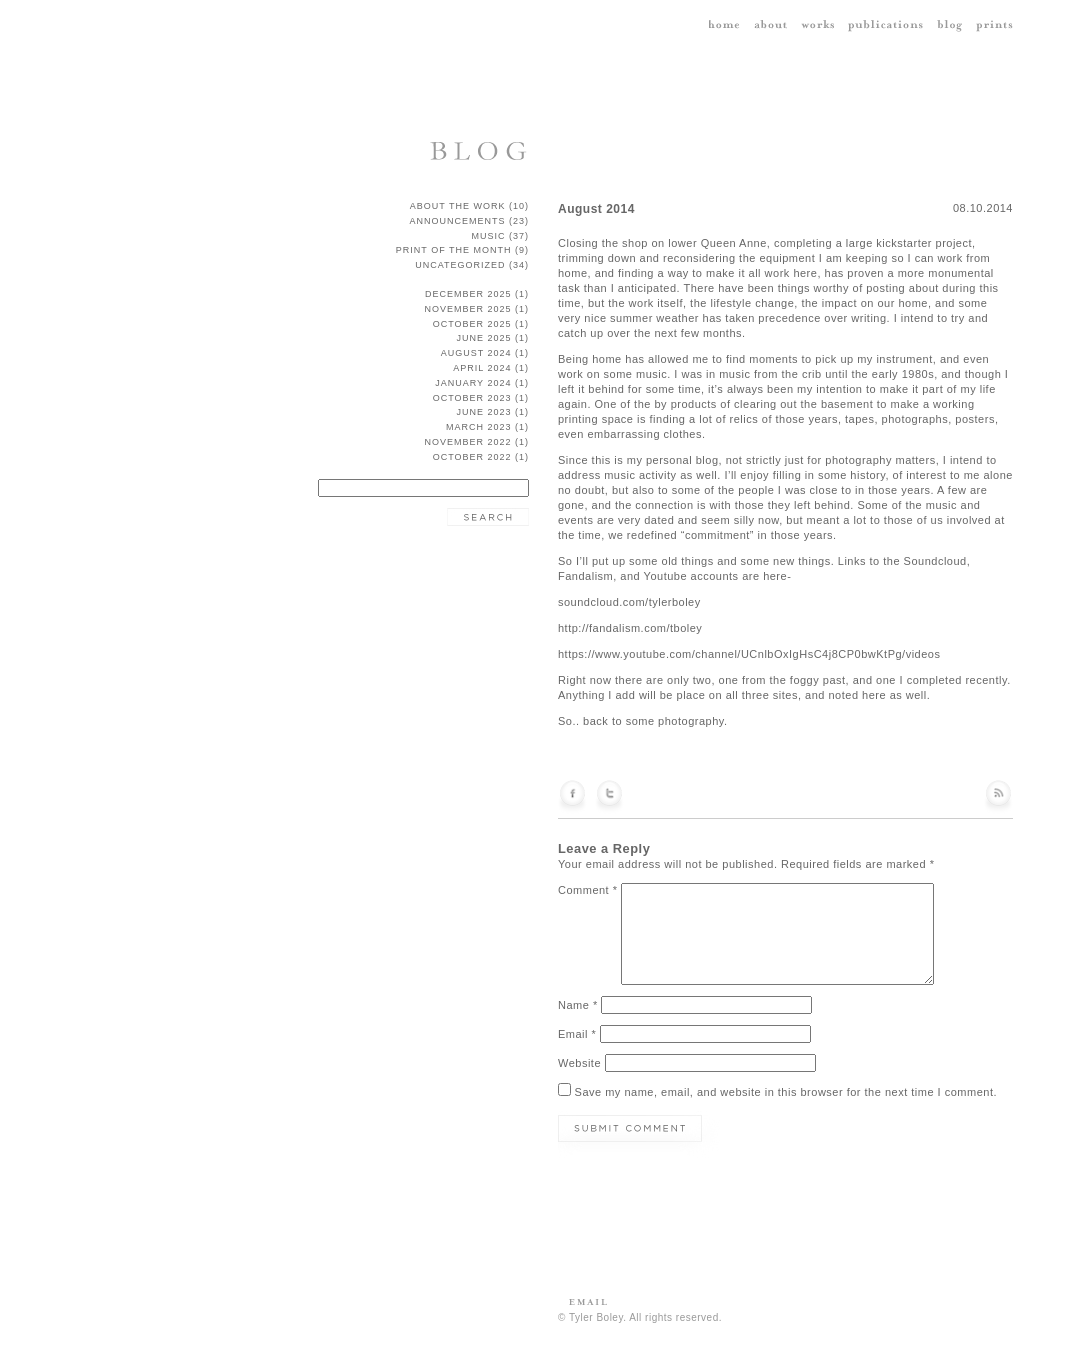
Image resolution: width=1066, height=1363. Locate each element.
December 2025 (468, 294)
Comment (588, 890)
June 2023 (483, 412)
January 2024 (473, 383)
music (488, 236)
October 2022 (472, 457)
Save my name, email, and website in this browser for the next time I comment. (786, 1092)
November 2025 (467, 309)
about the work (458, 206)
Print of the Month (454, 250)
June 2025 (483, 338)
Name (578, 1005)
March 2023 (479, 427)
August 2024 (476, 353)
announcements (457, 221)
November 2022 (467, 442)
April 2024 (482, 368)
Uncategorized (460, 265)
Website (579, 1063)
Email (577, 1034)
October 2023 (472, 398)
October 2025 (472, 324)
